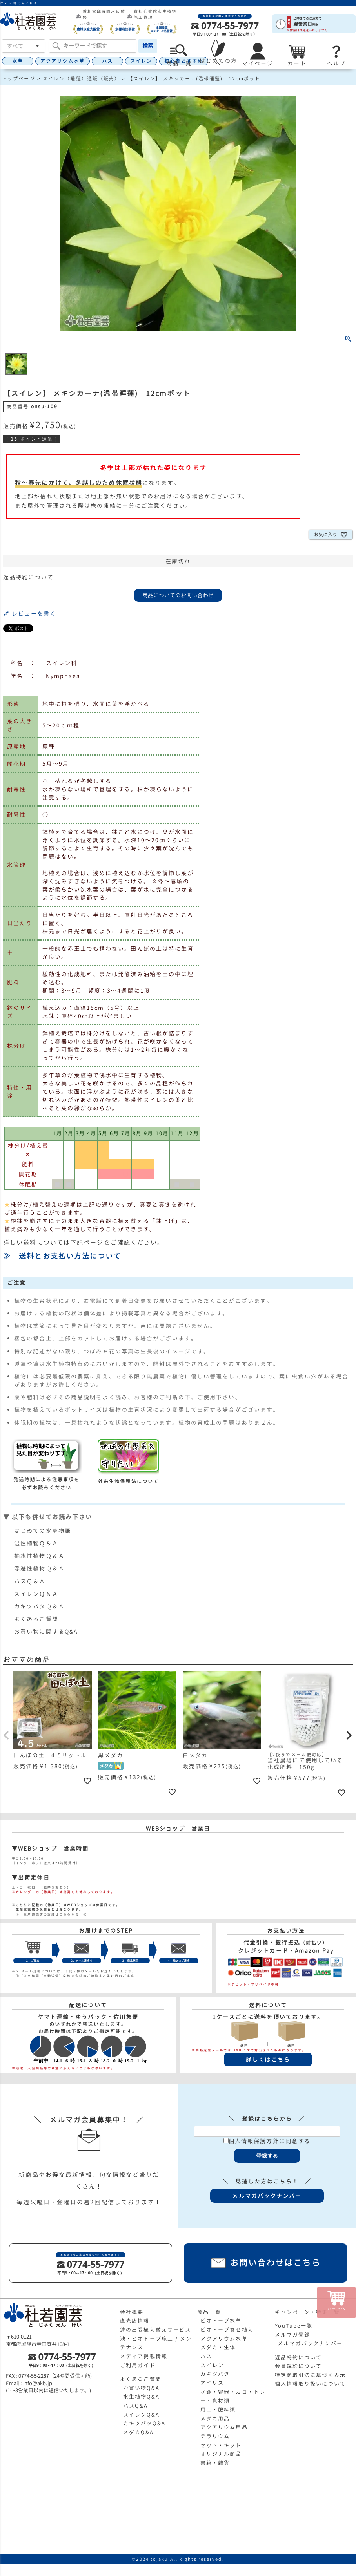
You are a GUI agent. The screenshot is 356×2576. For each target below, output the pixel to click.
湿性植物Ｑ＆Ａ (36, 1543)
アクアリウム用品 (224, 2427)
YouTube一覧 (294, 2325)
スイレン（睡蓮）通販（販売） (81, 78)
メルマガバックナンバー (310, 2343)
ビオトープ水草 (221, 2320)
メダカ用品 (215, 2418)
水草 (17, 61)
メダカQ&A (138, 2432)
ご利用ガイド (138, 2365)
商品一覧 (209, 2312)
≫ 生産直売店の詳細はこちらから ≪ (49, 1914)
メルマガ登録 (293, 2334)
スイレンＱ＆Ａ (36, 1593)
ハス (107, 61)
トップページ (18, 78)
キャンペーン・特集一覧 (307, 2312)
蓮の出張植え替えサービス (155, 2329)
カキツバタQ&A (144, 2423)
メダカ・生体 (218, 2347)
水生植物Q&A (141, 2396)
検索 (147, 45)
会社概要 (131, 2312)
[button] (6, 1735)
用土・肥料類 (218, 2409)
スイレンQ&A (141, 2414)
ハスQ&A (135, 2405)
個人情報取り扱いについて (310, 2383)
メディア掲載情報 (143, 2356)
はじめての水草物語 (42, 1530)
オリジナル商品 (221, 2453)
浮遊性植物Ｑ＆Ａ (39, 1568)
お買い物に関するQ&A (46, 1631)
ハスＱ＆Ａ (30, 1581)
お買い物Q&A (141, 2387)
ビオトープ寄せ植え (227, 2329)
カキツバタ (215, 2373)
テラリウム (215, 2436)
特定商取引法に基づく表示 (310, 2375)
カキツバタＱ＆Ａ (39, 1606)
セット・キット (221, 2445)
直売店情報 (135, 2320)
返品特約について (28, 577)
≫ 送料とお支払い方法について (62, 1256)
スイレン (141, 61)
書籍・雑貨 (215, 2462)
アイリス (212, 2382)
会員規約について (298, 2366)
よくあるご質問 (36, 1619)
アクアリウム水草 (62, 61)
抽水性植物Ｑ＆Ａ (39, 1555)
